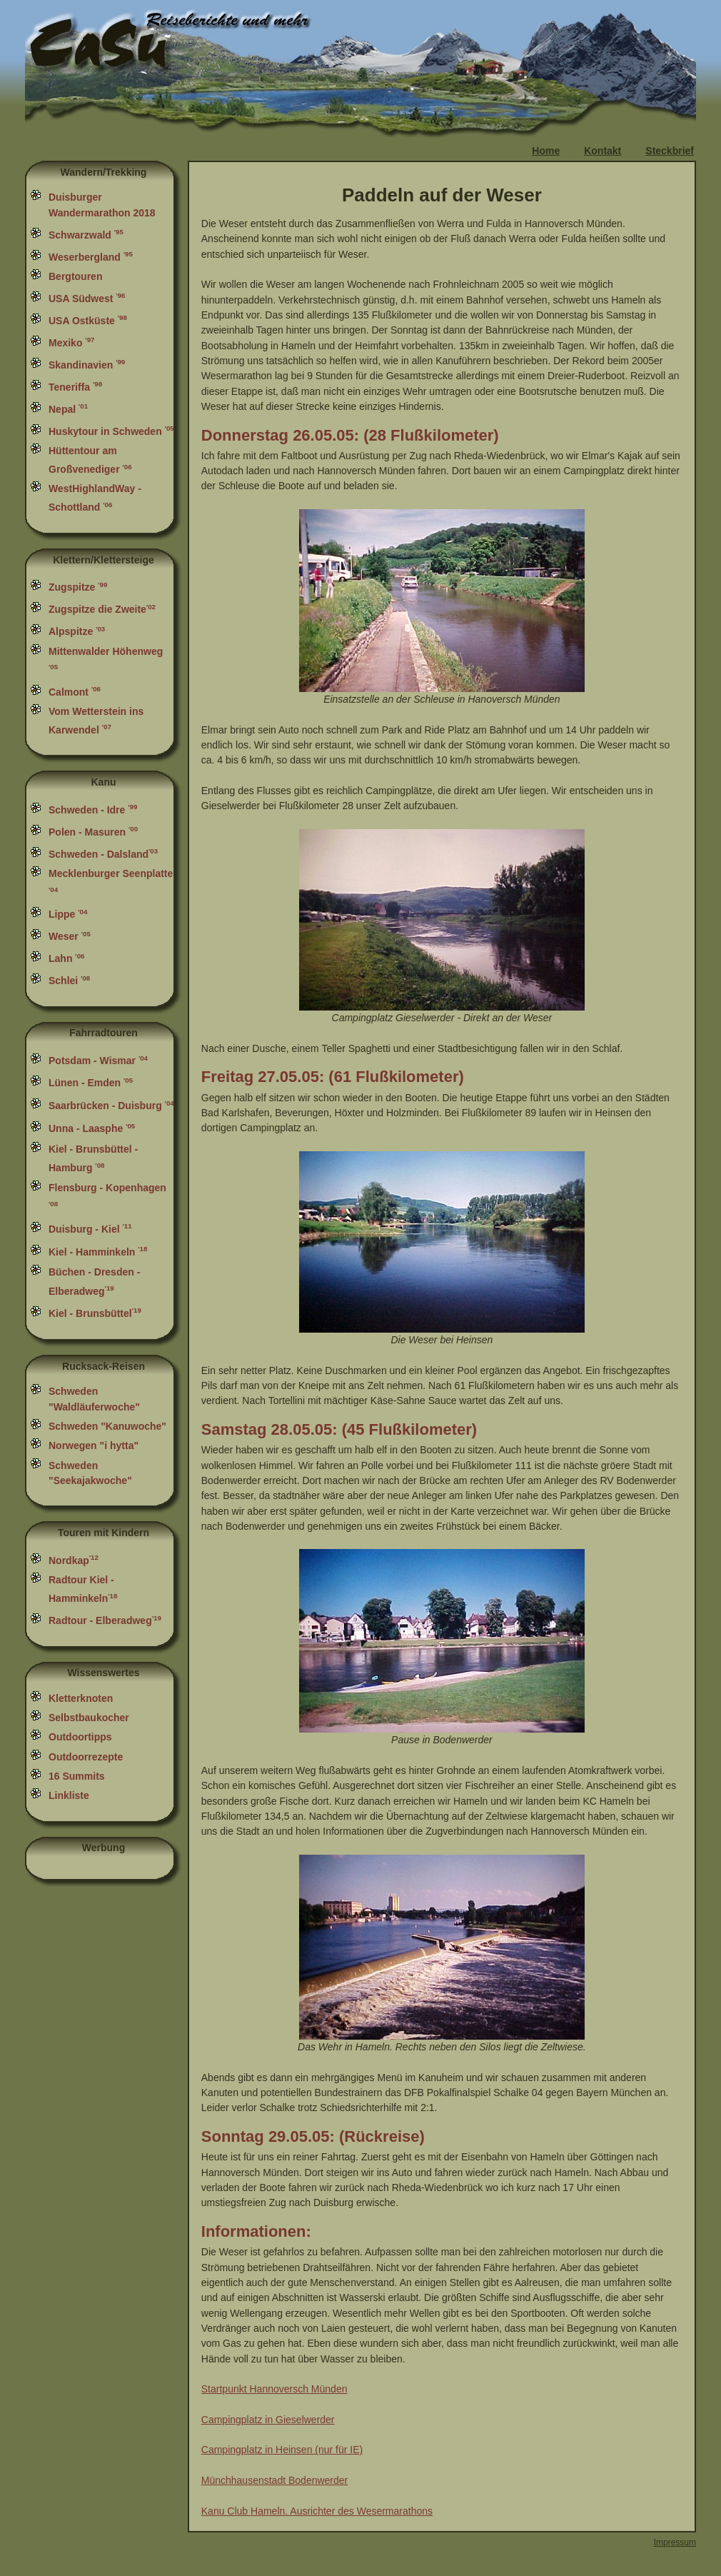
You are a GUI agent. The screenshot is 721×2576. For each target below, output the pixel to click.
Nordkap (74, 1560)
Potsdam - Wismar (98, 1060)
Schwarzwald (86, 235)
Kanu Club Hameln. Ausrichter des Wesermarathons (317, 2511)
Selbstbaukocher (89, 1717)
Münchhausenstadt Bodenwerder (274, 2480)
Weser (70, 936)
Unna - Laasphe (92, 1128)
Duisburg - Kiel (90, 1229)
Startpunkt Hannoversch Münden (274, 2389)
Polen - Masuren (93, 832)
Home (546, 150)
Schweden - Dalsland (105, 854)
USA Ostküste (88, 320)
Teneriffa (75, 387)
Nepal (68, 409)
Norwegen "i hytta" (93, 1445)
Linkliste (69, 1795)
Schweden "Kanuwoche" (107, 1426)
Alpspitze (77, 631)
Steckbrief (669, 150)
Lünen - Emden (91, 1082)
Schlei (69, 980)
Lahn (66, 958)
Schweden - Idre (93, 810)
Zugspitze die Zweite (103, 609)
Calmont (75, 692)
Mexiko (71, 343)
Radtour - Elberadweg (105, 1620)
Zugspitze (78, 587)
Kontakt (602, 150)
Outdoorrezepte (86, 1757)
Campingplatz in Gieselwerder (268, 2419)
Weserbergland (91, 257)
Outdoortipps (80, 1737)
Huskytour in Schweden (111, 431)
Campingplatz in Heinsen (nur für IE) (282, 2449)
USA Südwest (87, 298)
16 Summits (77, 1776)
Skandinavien (87, 365)
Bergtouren (75, 276)
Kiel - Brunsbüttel (95, 1313)
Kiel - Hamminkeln (98, 1252)
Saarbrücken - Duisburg (111, 1105)
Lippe (68, 914)
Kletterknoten (81, 1698)
